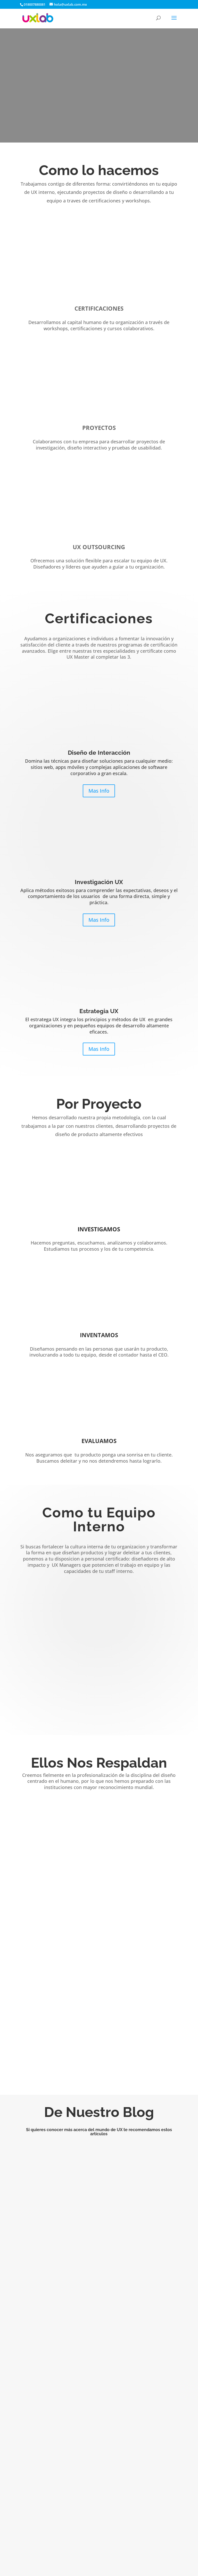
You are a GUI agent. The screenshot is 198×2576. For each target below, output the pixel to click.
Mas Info (98, 790)
